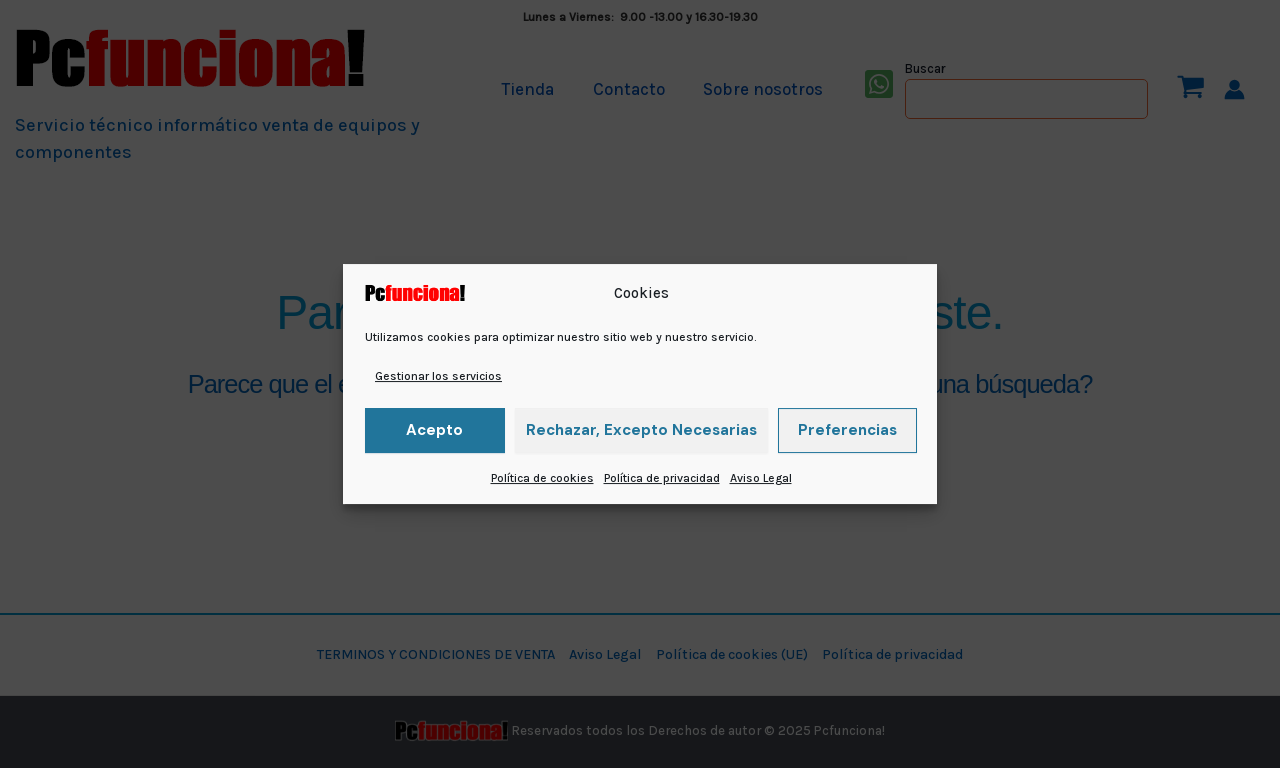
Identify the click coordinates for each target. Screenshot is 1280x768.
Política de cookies (542, 478)
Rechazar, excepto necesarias (641, 430)
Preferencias (847, 430)
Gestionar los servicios (438, 376)
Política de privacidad (662, 478)
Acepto (434, 430)
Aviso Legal (761, 478)
